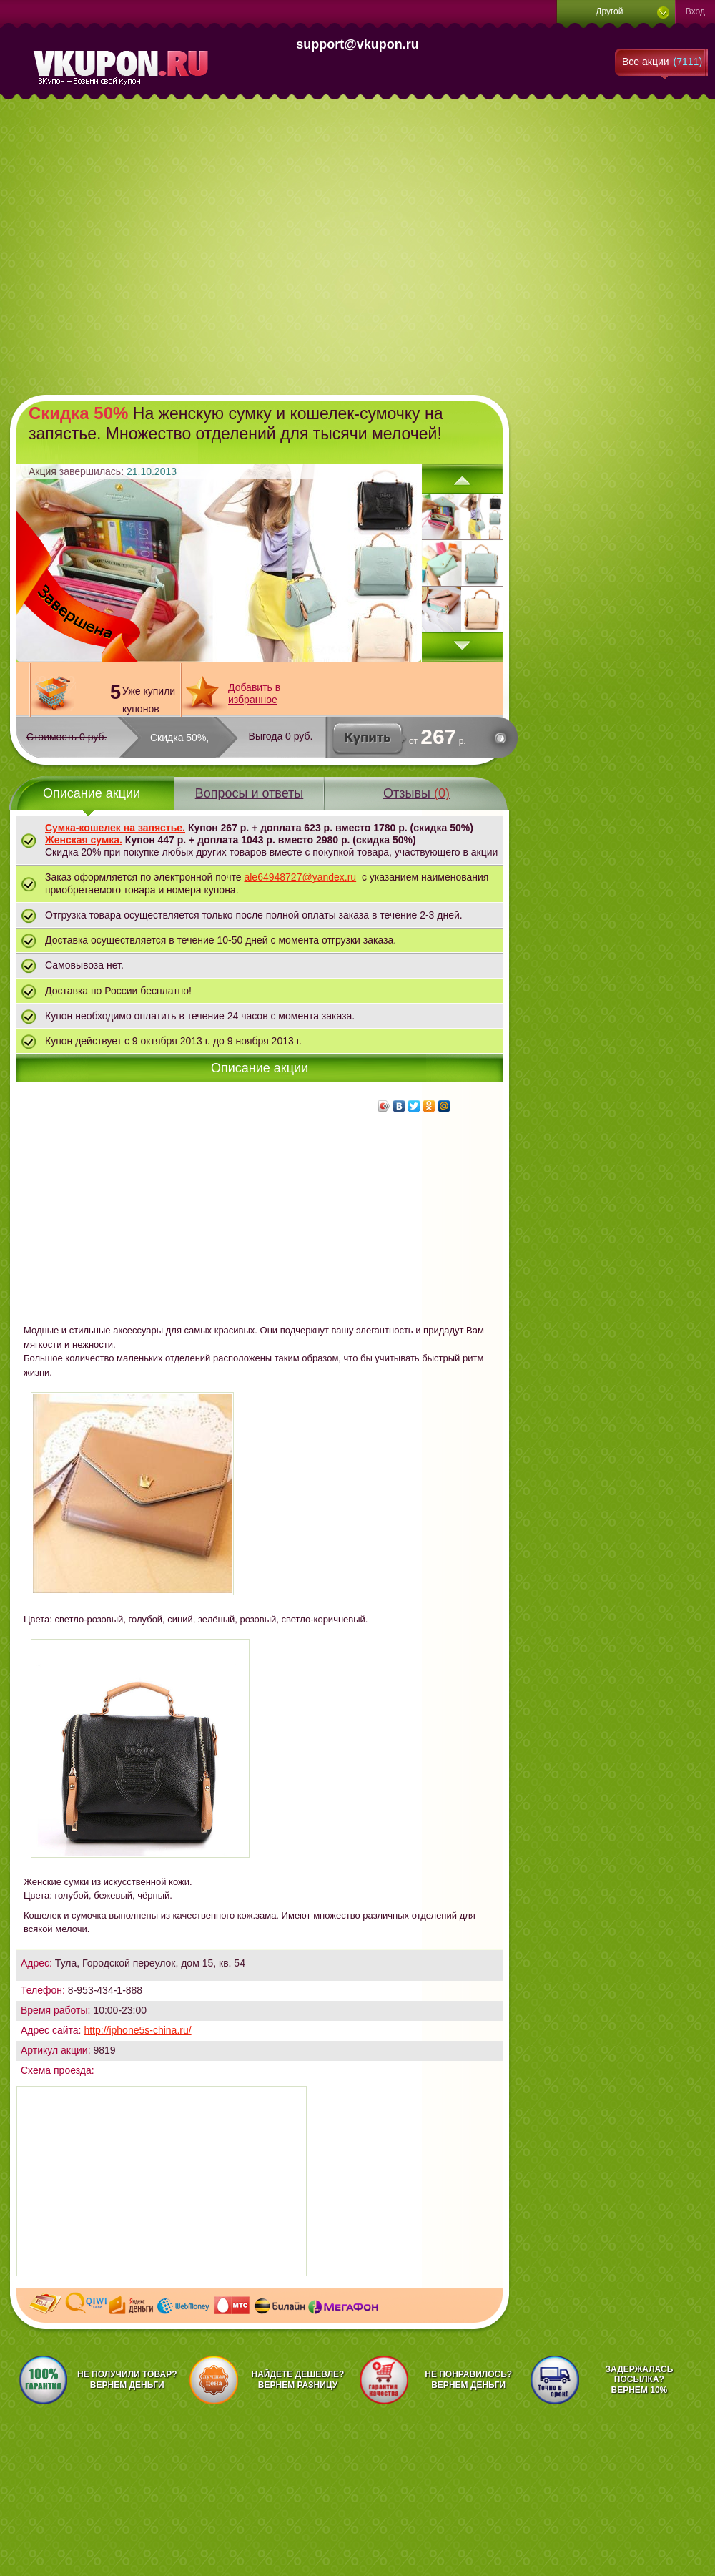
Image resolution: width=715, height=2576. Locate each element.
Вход (695, 11)
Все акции (662, 61)
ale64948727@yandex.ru (300, 877)
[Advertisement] (134, 245)
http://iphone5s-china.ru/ (137, 2030)
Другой (609, 11)
